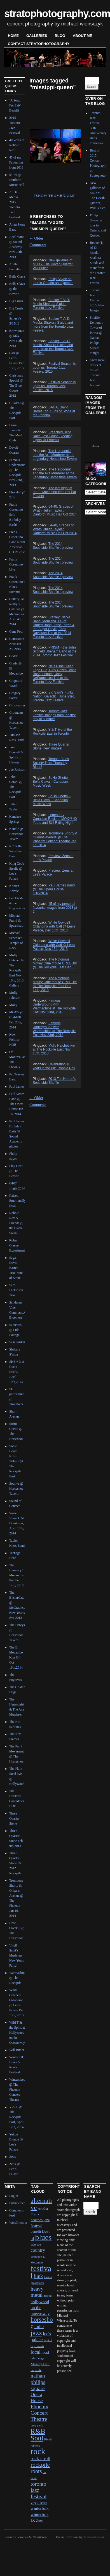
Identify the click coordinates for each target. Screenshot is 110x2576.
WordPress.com (93, 2537)
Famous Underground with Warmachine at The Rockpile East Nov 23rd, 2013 (54, 1006)
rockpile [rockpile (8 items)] (40, 2464)
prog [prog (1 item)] (33, 2425)
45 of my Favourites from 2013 (16, 162)
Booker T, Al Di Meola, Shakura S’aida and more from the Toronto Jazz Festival (53, 347)
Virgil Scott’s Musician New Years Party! (16, 1955)
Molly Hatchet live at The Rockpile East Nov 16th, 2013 (54, 1049)
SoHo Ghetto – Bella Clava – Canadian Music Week (52, 781)
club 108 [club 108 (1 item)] (36, 2244)
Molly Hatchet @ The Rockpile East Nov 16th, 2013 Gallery (16, 970)
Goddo (13, 656)
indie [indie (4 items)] (39, 2326)
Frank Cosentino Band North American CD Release (17, 542)
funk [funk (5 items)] (38, 2276)
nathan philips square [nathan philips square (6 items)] (38, 2382)
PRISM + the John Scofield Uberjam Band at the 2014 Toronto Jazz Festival (54, 651)
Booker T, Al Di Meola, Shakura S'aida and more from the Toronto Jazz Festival (53, 324)
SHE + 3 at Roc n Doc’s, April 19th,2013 (16, 1372)
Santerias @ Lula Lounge (15, 1330)
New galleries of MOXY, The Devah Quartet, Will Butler (53, 264)
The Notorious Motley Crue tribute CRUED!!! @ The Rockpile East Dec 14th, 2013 (55, 984)
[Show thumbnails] (55, 195)
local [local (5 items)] (35, 2352)
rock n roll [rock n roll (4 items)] (40, 2458)
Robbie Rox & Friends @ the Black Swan (16, 1223)
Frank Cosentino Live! (16, 564)
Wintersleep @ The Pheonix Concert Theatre (17, 2090)
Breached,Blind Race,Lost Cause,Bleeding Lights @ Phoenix (52, 436)
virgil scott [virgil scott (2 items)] (39, 2503)
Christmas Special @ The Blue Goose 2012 (16, 385)
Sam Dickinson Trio (16, 1290)
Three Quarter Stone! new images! (51, 746)
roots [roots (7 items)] (36, 2471)
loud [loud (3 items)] (45, 2352)
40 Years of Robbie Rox (16, 145)
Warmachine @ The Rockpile (17, 1978)
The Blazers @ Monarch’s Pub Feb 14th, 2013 (16, 1575)
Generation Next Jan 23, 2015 (16, 644)
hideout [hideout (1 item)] (47, 2295)
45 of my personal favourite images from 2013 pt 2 (55, 908)
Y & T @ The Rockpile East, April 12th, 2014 (16, 2117)
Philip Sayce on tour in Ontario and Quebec (53, 281)
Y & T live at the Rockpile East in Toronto (52, 731)
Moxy (13, 1005)
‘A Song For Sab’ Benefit (15, 105)
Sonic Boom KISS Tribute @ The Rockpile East (16, 1461)
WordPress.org (19, 2223)
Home (13, 36)
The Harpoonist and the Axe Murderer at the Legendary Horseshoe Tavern (55, 455)
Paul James (16, 1087)
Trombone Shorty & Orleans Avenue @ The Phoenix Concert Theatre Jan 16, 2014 (55, 839)
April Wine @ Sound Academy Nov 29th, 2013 (16, 247)
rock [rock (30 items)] (38, 2451)
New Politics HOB (14, 1040)
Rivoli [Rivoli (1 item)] (48, 2439)
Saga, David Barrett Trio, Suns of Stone (16, 1268)
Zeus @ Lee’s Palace (14, 2169)
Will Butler (16, 2050)
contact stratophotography (38, 44)
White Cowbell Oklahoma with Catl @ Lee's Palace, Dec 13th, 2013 (54, 926)
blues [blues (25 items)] (43, 2237)
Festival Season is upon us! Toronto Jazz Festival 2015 (54, 367)
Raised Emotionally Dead (17, 1201)
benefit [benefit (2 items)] (36, 2231)
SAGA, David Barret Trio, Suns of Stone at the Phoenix (54, 411)
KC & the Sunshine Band (15, 851)
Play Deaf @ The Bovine (16, 1171)
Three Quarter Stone (14, 1818)
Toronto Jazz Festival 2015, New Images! (97, 300)
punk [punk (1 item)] (40, 2425)
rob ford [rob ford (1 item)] (35, 2445)
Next (69, 145)
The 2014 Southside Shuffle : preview (53, 546)
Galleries (36, 36)
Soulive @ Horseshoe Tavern (16, 1489)
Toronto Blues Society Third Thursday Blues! (51, 763)
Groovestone (17, 705)
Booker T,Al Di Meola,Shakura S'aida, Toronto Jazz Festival (51, 304)
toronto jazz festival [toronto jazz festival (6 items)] (38, 2490)
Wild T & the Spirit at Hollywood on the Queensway (17, 2033)
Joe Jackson (17, 770)
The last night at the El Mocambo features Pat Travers (54, 492)
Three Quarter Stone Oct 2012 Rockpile (16, 1863)
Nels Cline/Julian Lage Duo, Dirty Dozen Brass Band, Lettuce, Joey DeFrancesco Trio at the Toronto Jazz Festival (54, 674)
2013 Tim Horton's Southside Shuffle (54, 1081)
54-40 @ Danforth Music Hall (16, 180)
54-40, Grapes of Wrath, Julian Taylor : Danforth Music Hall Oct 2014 (55, 510)
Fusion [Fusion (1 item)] (48, 2277)
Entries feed (17, 2203)
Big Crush (16, 301)
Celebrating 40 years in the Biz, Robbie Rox (54, 1066)
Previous (38, 145)
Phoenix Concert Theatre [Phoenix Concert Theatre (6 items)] (39, 2413)
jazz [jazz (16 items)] (36, 2333)
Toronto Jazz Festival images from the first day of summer (54, 715)
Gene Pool (16, 631)
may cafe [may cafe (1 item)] (36, 2370)
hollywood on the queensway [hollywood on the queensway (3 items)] (40, 2307)
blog (60, 36)
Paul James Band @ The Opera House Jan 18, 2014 (16, 1104)
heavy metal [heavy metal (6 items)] (37, 2292)
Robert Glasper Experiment (17, 1245)
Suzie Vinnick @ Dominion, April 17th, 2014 (16, 1523)
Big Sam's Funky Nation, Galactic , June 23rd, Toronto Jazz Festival (54, 696)
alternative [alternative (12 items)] (41, 2204)
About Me (82, 36)
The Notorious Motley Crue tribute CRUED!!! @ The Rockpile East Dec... (55, 963)
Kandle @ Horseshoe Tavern (16, 834)
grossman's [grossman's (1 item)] (37, 2282)
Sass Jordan (17, 1342)
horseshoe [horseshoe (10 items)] (42, 2322)
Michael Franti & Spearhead (16, 921)
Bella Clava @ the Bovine (17, 289)
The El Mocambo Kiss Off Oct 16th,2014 (16, 1657)
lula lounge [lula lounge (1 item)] (37, 2358)
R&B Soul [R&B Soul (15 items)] (38, 2435)
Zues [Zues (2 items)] (39, 2520)
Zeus (12, 2157)
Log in (13, 2196)
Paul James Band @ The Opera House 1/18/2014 (54, 889)
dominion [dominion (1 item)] (36, 2256)
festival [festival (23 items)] (41, 2272)
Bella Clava (17, 276)
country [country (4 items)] (38, 2250)
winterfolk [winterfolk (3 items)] (39, 2508)
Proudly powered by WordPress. (26, 2537)
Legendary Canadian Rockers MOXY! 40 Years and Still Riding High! (55, 819)
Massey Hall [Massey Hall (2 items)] (40, 2364)
